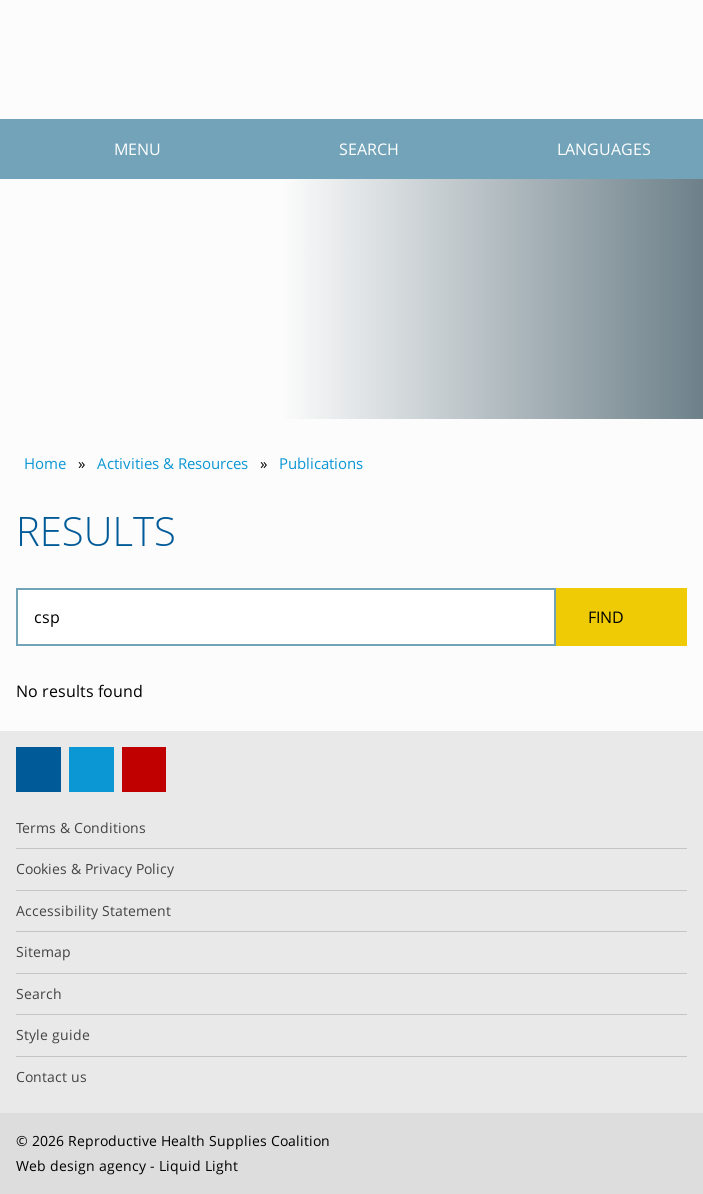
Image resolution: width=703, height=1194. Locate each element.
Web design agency (81, 1165)
